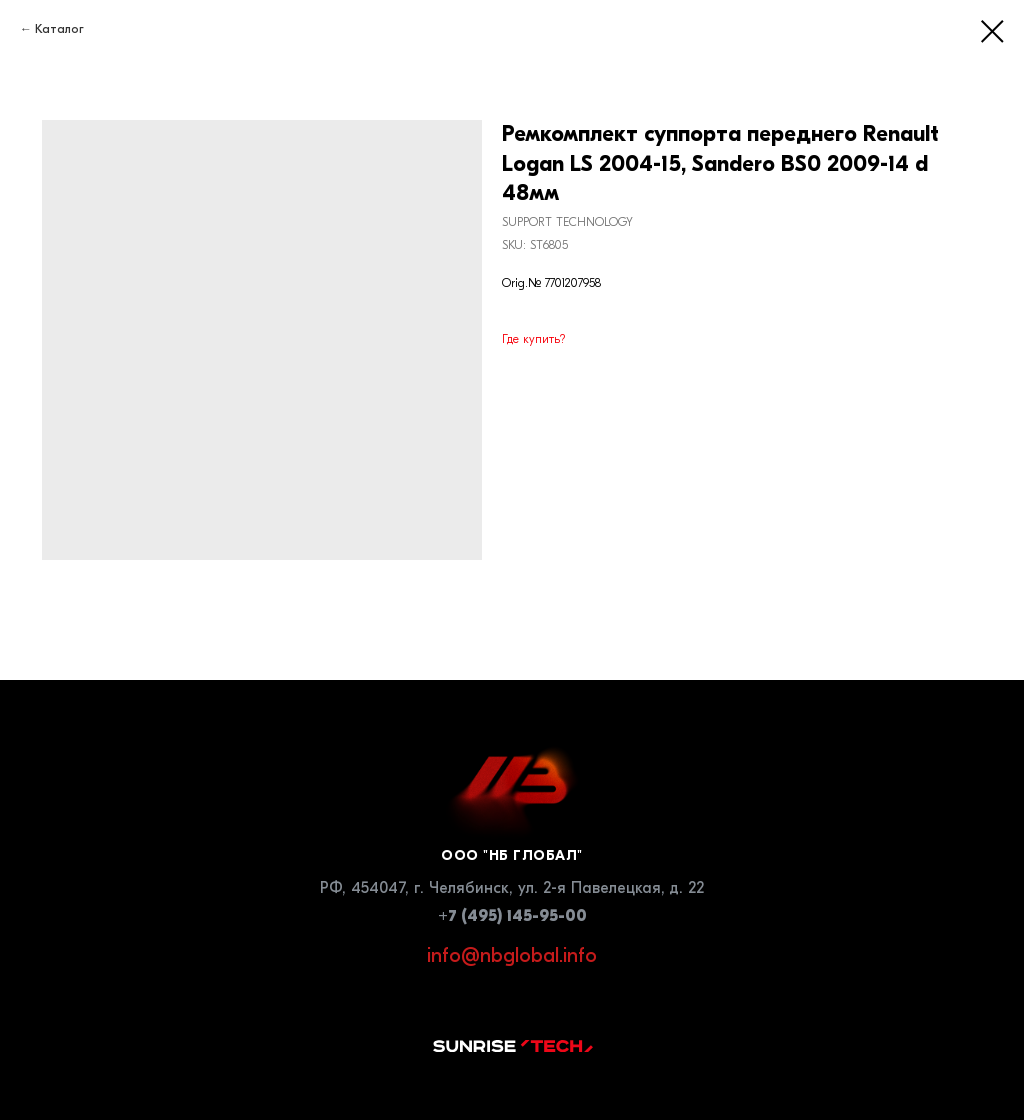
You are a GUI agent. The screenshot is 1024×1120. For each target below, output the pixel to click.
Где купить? (533, 339)
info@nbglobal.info (512, 955)
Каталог (59, 29)
